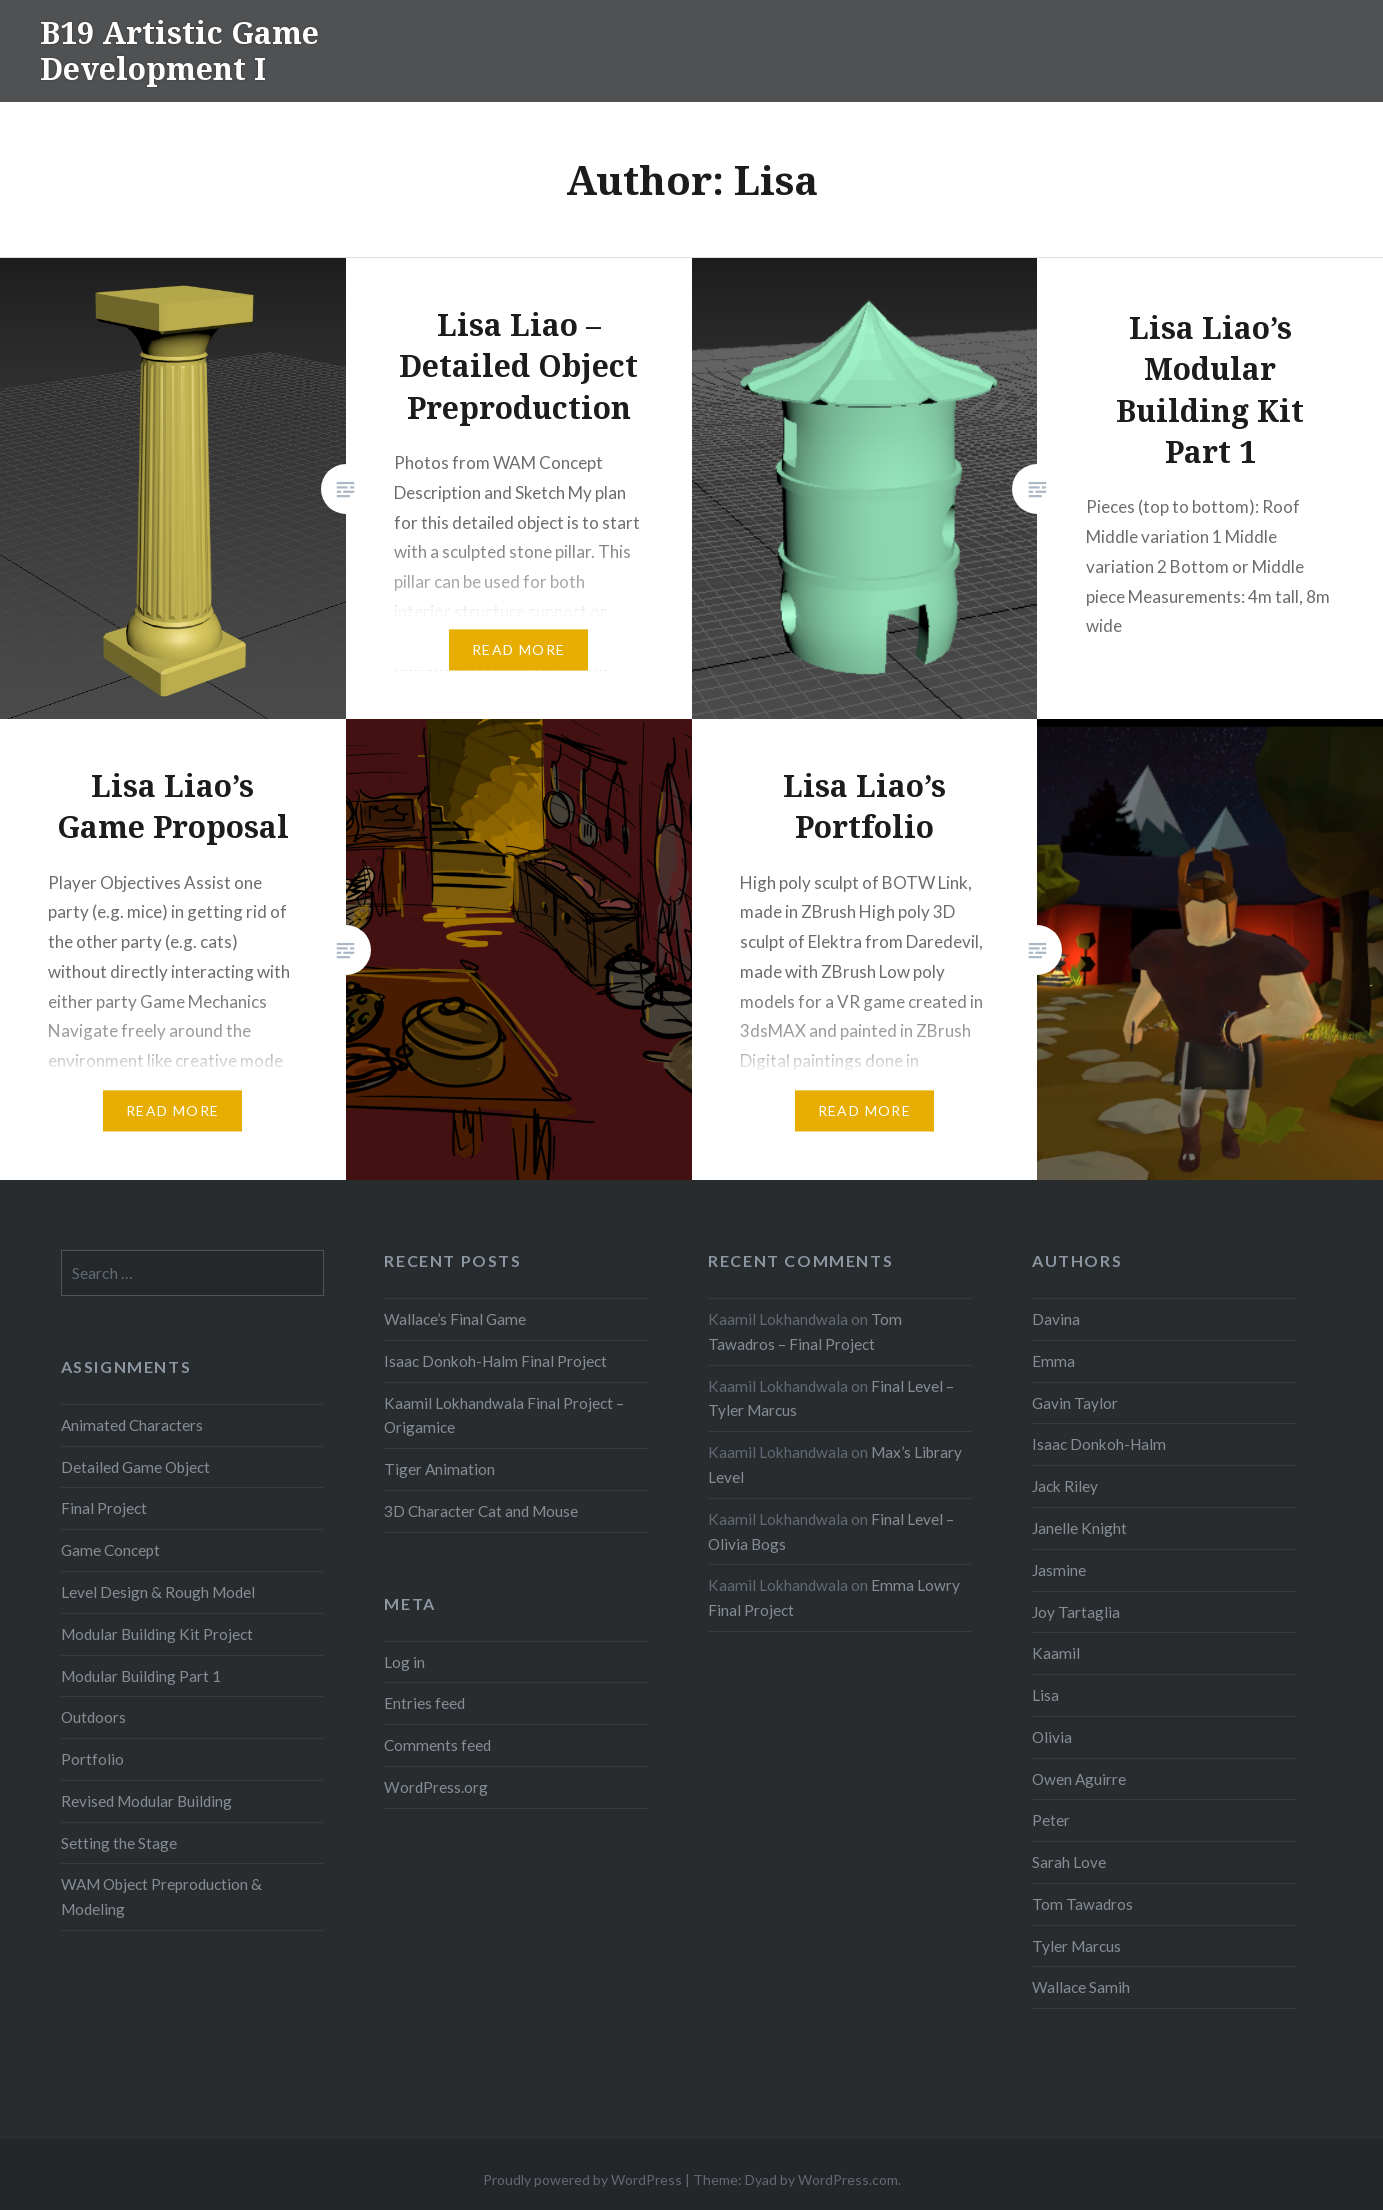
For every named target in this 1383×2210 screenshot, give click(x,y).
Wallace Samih (1081, 1987)
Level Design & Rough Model (158, 1592)
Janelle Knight (1079, 1528)
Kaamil (1056, 1653)
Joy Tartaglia (1076, 1612)
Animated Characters (132, 1425)
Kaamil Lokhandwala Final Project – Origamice (504, 1415)
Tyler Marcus (1076, 1946)
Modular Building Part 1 (141, 1676)
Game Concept (110, 1550)
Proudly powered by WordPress (582, 2179)
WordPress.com (848, 2179)
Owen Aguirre (1079, 1779)
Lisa (1045, 1695)
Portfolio (92, 1759)
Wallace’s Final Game (455, 1319)
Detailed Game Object (135, 1467)
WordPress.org (436, 1787)
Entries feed (424, 1703)
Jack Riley (1065, 1486)
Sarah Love (1069, 1862)
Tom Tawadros (1082, 1904)
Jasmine (1059, 1570)
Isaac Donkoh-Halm (1099, 1444)
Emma (1053, 1361)
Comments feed (437, 1745)
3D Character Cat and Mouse (481, 1511)
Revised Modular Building (146, 1801)
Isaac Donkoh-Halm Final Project (495, 1361)
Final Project (104, 1508)
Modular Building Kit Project (157, 1634)
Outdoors (93, 1717)
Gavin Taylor (1075, 1403)
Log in (404, 1662)
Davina (1056, 1319)
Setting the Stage (119, 1843)
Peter (1051, 1820)
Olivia (1052, 1737)
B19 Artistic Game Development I (179, 50)
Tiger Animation (439, 1469)
